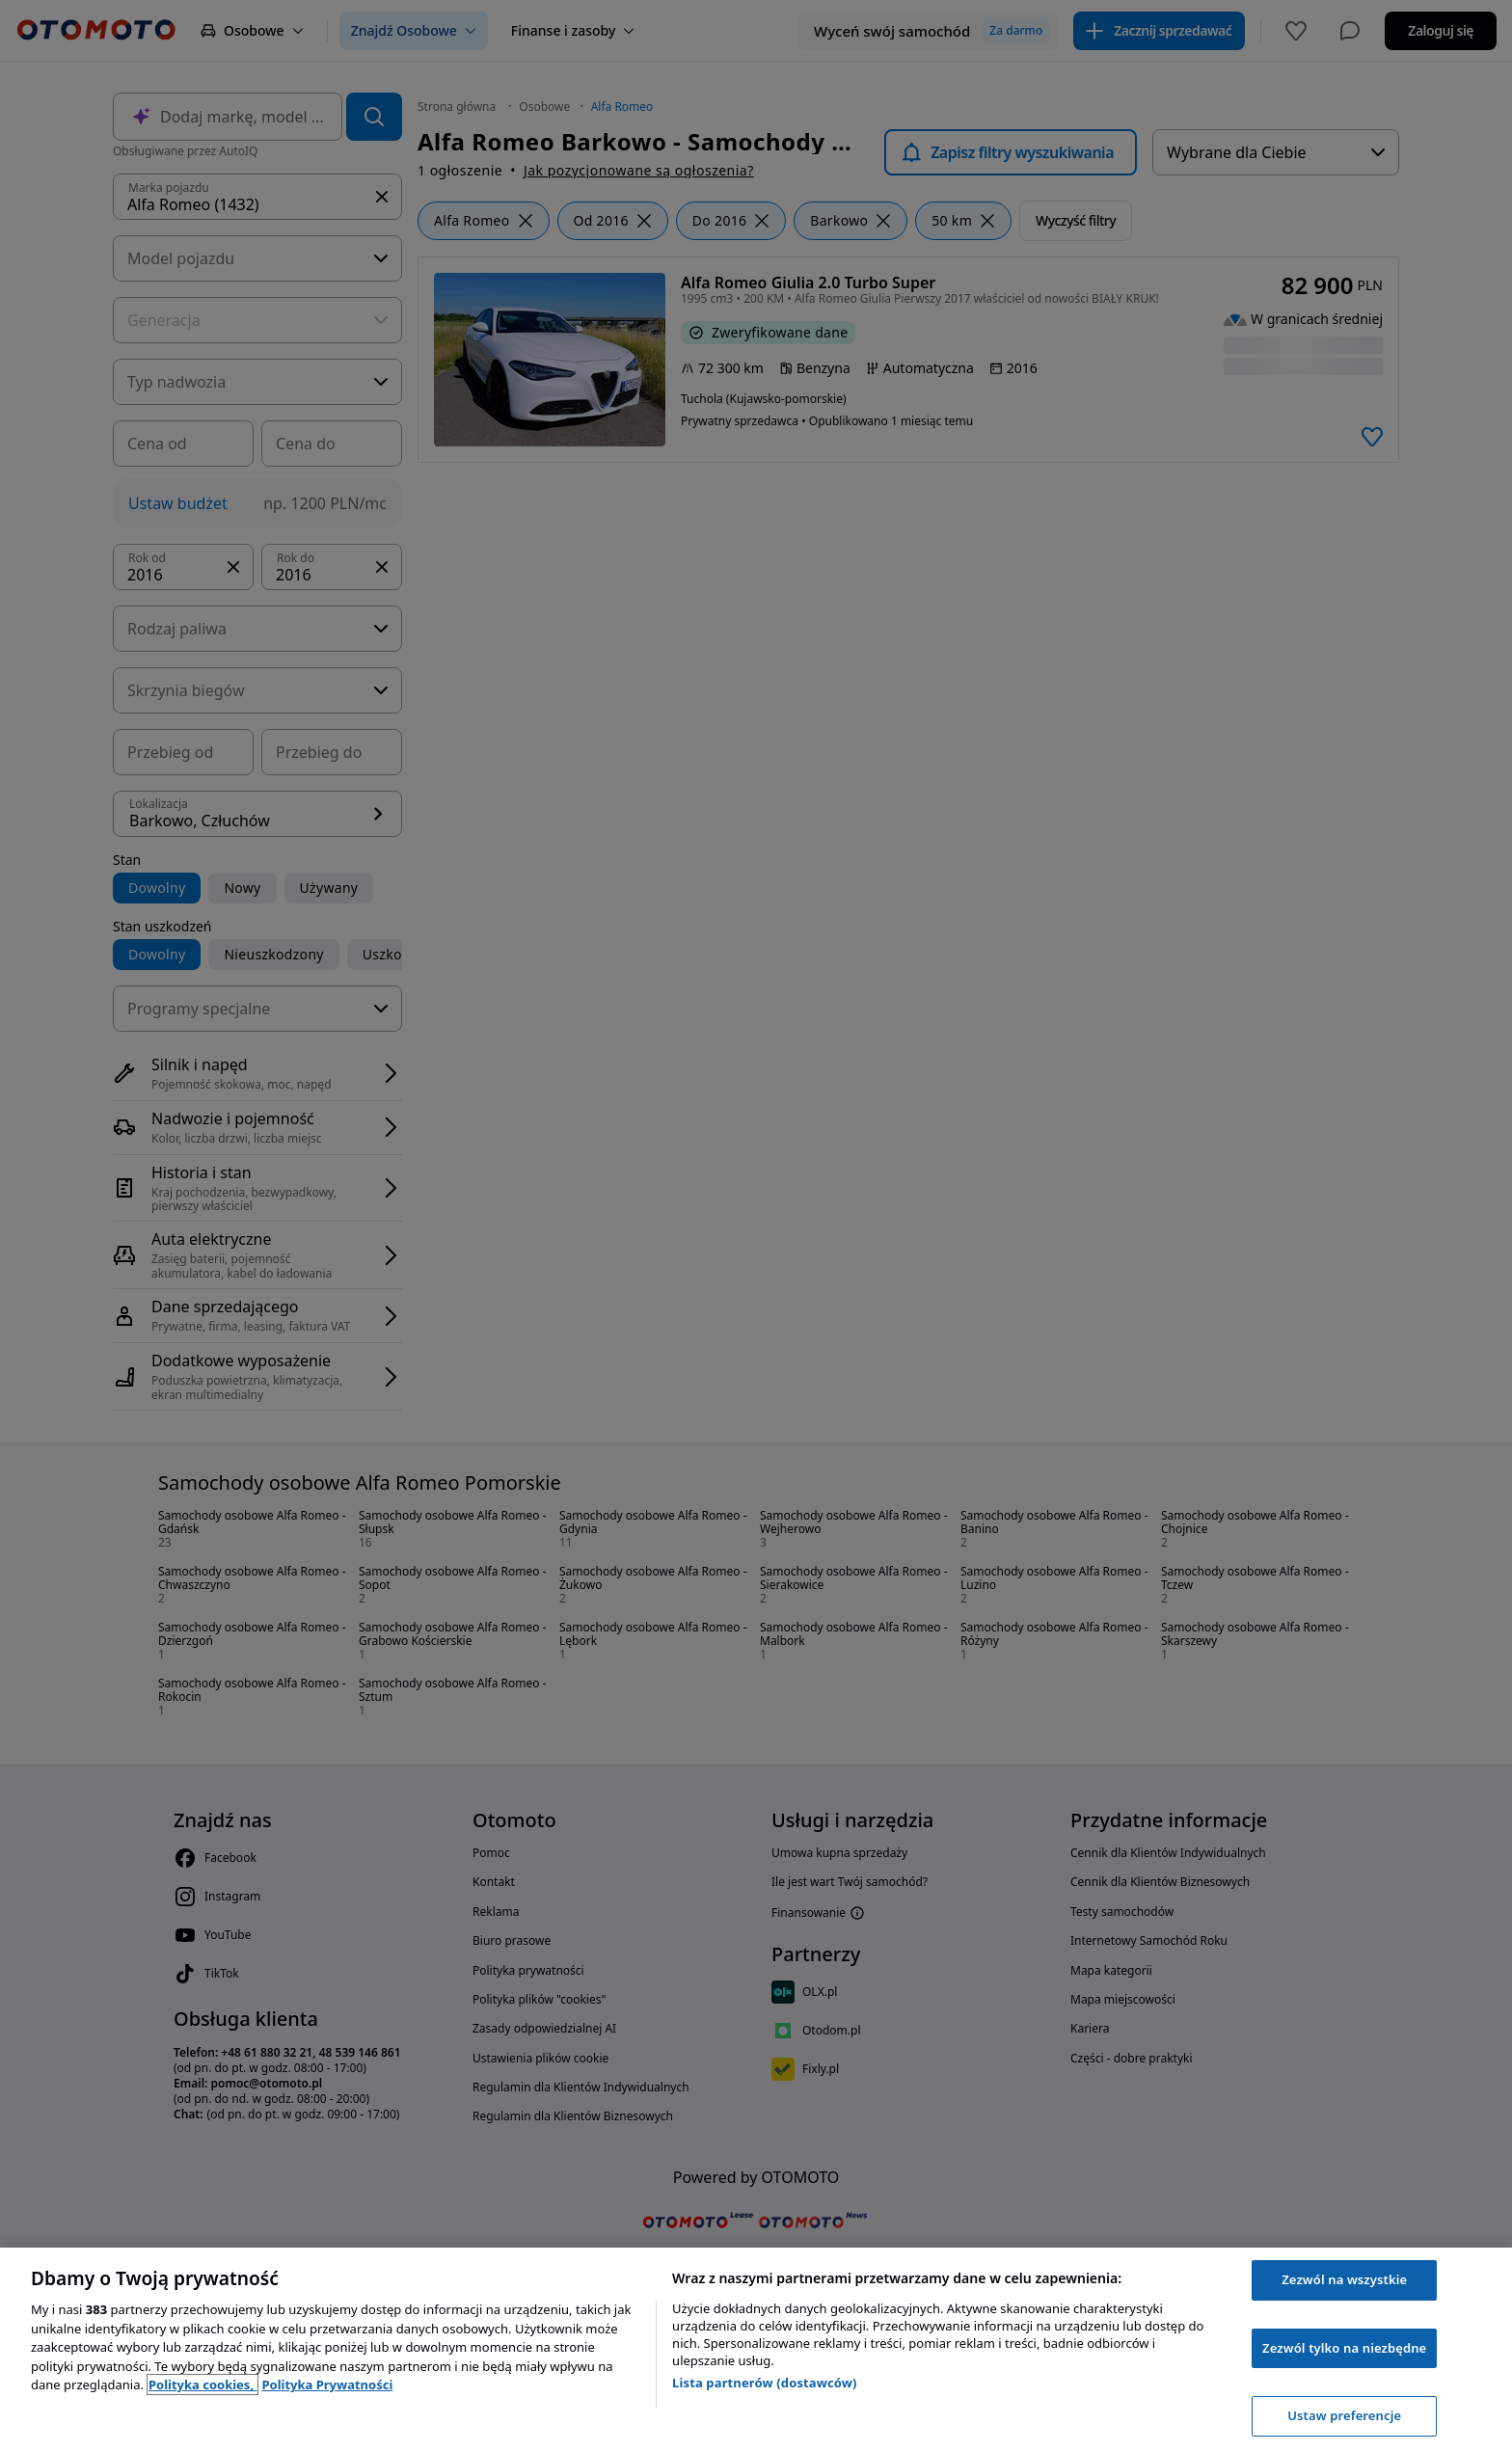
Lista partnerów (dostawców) (764, 2382)
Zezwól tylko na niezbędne (1344, 2348)
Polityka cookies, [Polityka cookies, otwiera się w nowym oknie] (202, 2384)
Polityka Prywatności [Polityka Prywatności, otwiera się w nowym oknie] (326, 2384)
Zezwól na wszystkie (1344, 2279)
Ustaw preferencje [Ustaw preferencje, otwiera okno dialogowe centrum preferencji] (1344, 2415)
